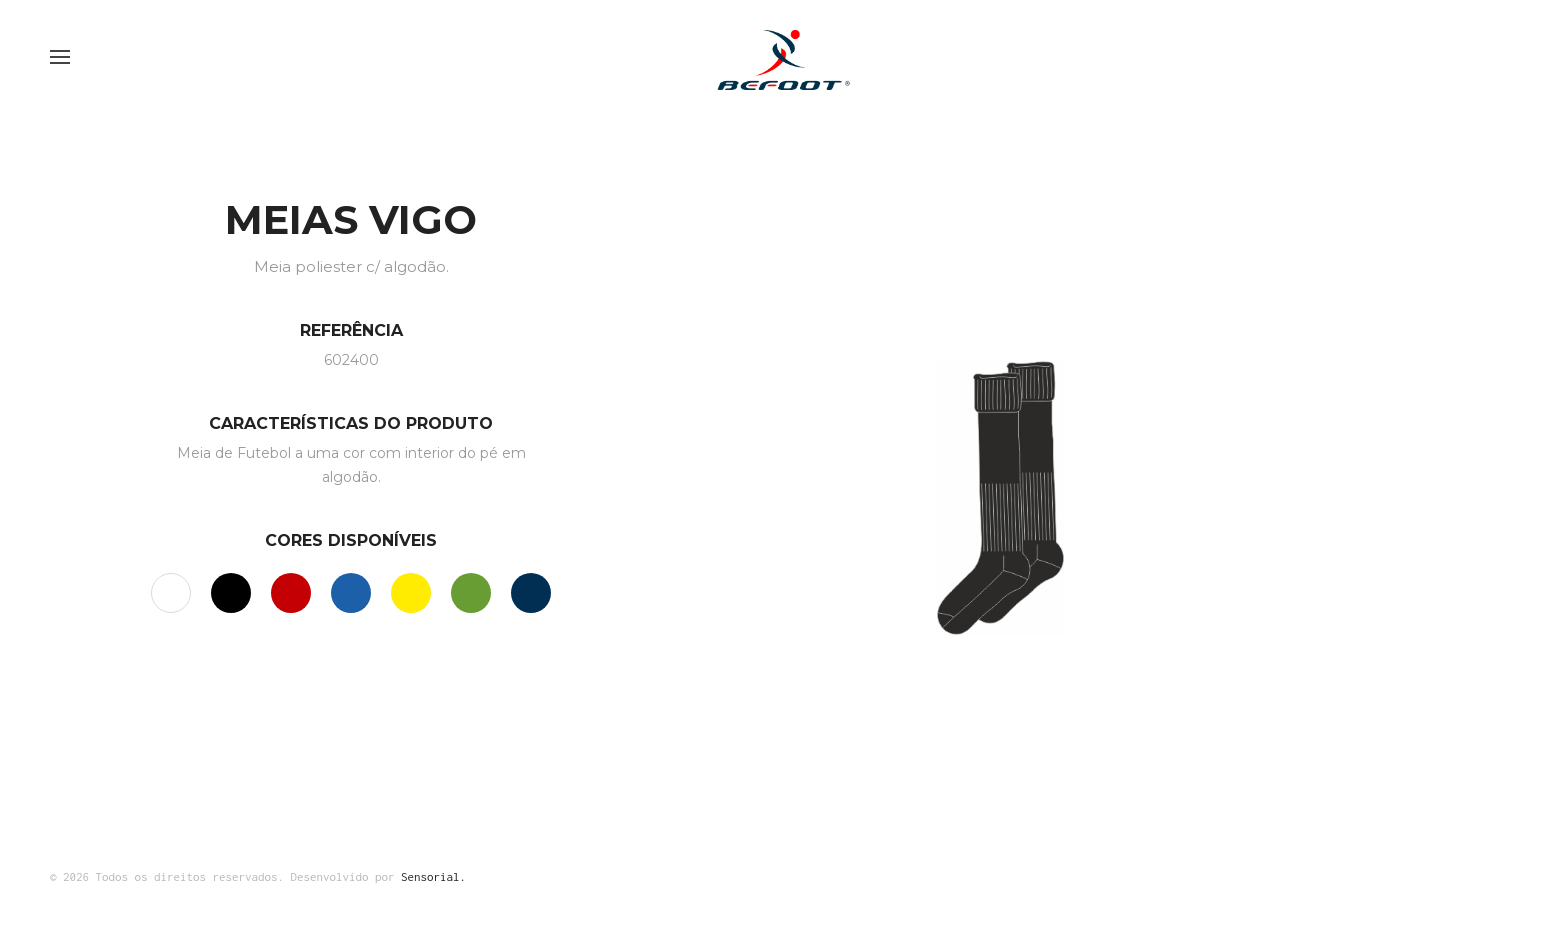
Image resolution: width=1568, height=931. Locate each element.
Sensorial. (433, 876)
